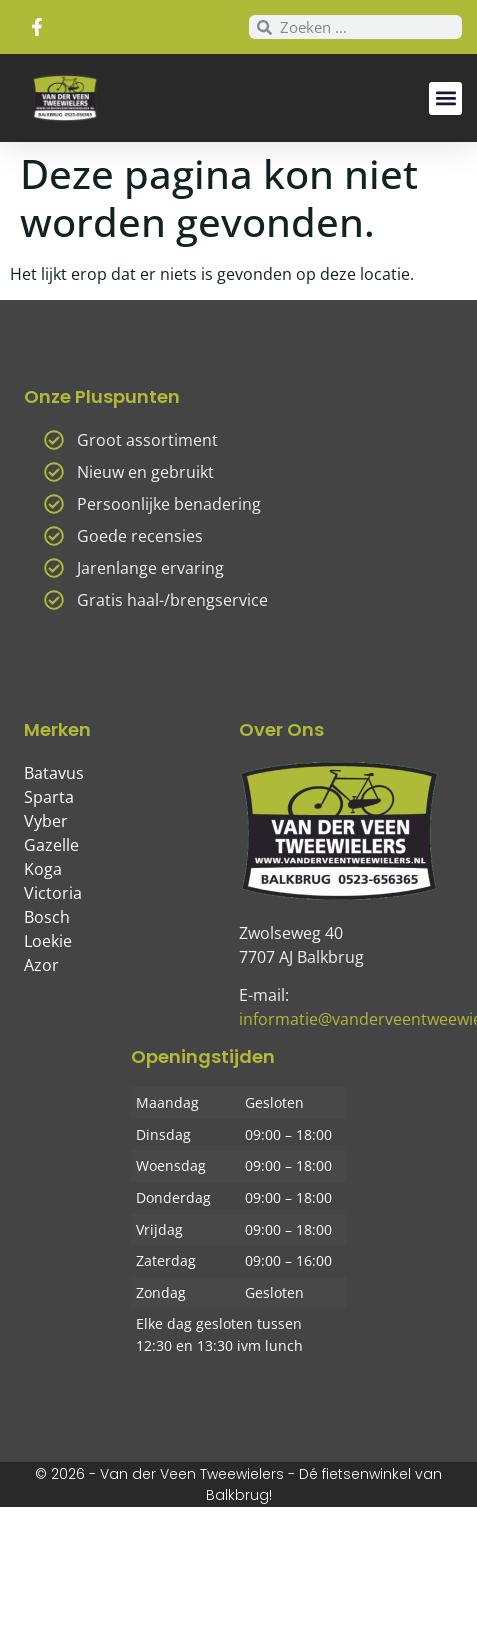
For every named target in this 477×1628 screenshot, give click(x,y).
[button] (445, 98)
